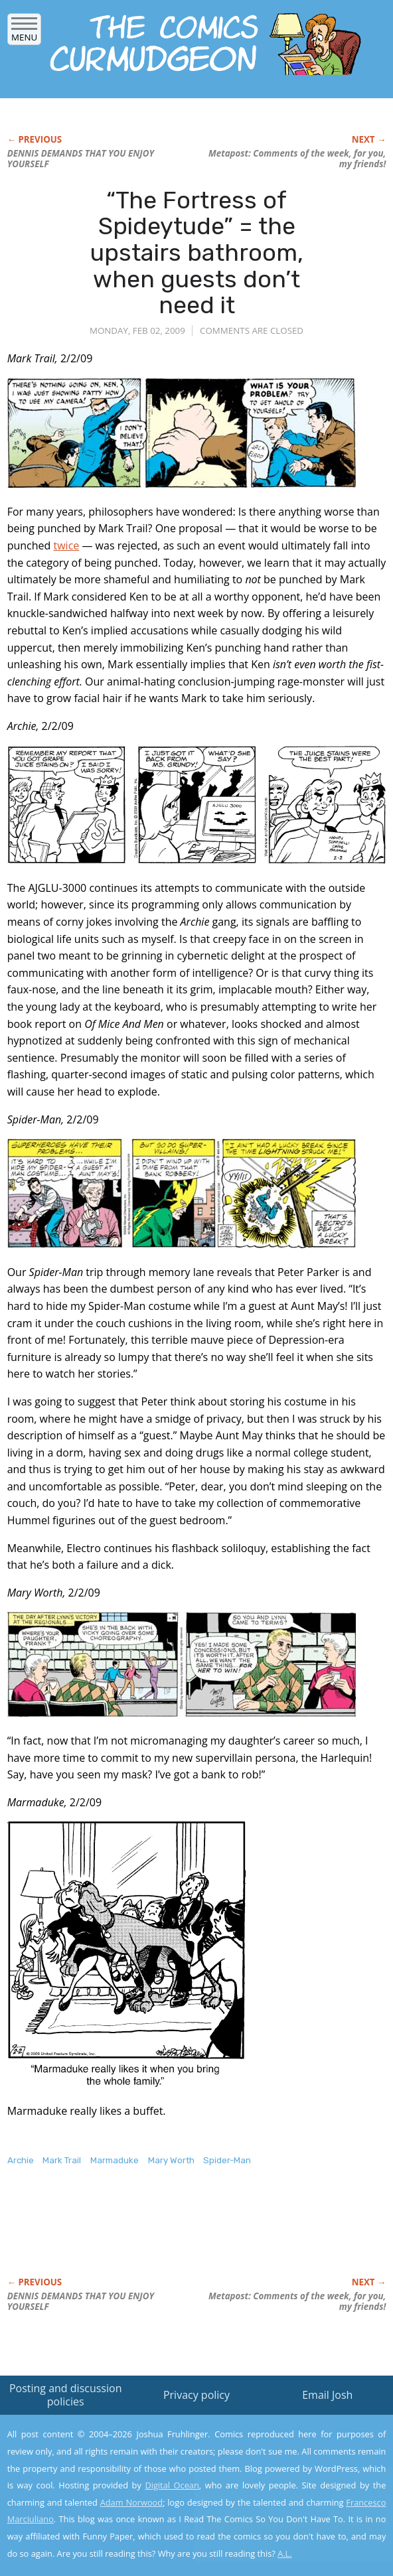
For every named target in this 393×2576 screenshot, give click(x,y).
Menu (24, 33)
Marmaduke (114, 2160)
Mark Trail (61, 2160)
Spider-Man (227, 2160)
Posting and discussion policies (65, 2394)
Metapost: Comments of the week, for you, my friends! (297, 158)
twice (66, 545)
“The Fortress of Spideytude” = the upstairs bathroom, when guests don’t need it (196, 252)
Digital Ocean (171, 2485)
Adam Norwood (131, 2502)
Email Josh (327, 2395)
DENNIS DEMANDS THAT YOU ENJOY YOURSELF (80, 158)
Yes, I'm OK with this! (280, 2527)
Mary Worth (171, 2160)
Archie (20, 2160)
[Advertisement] (162, 2235)
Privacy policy (196, 2395)
